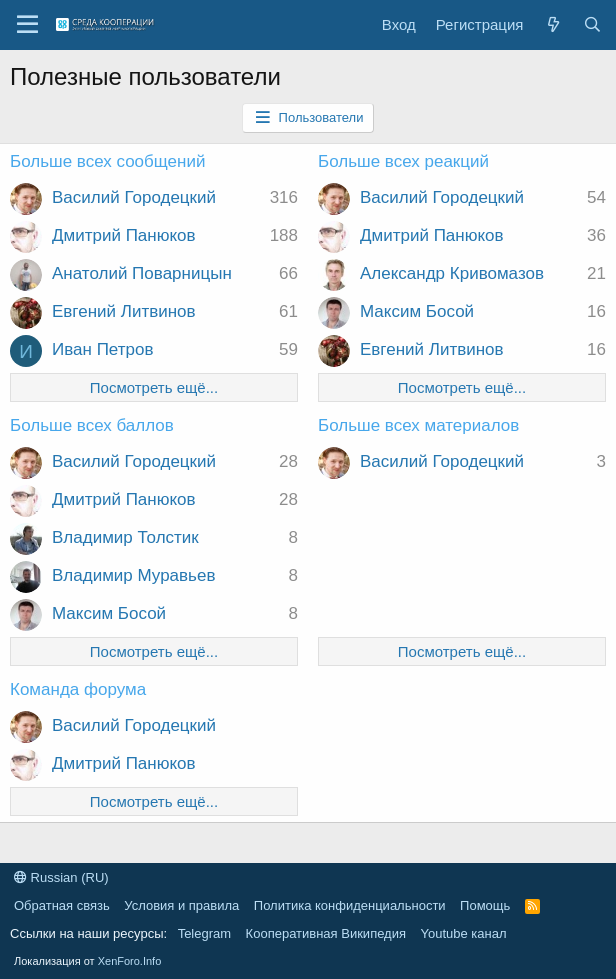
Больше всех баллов (92, 425)
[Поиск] (592, 24)
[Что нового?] (552, 24)
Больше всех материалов (418, 425)
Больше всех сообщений (107, 161)
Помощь (485, 905)
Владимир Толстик (125, 537)
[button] (27, 25)
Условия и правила (181, 905)
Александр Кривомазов (452, 273)
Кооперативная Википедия (326, 933)
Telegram (204, 933)
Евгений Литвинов (124, 311)
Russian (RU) (61, 877)
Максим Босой (417, 311)
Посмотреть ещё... (154, 387)
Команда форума (78, 689)
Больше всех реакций (403, 161)
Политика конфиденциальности (350, 905)
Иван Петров (102, 349)
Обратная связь (62, 905)
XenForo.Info (130, 961)
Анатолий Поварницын (142, 273)
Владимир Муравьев (133, 575)
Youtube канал (464, 933)
